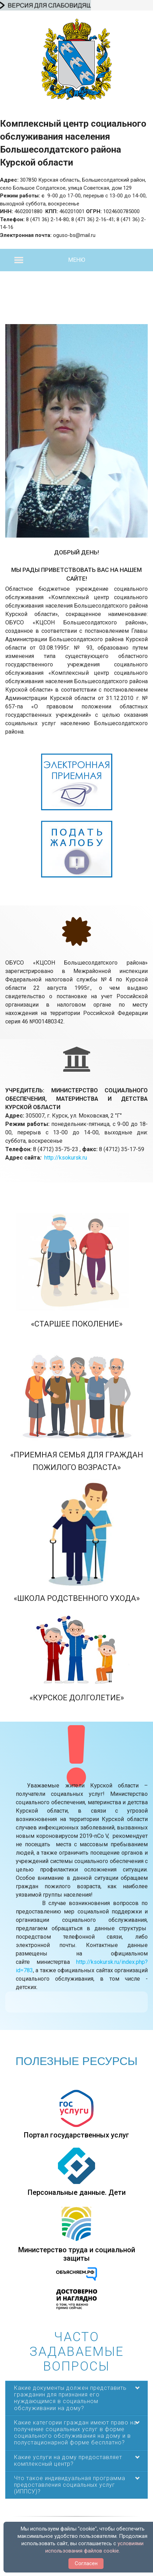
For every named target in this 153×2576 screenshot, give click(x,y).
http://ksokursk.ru (65, 1157)
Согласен (86, 2563)
